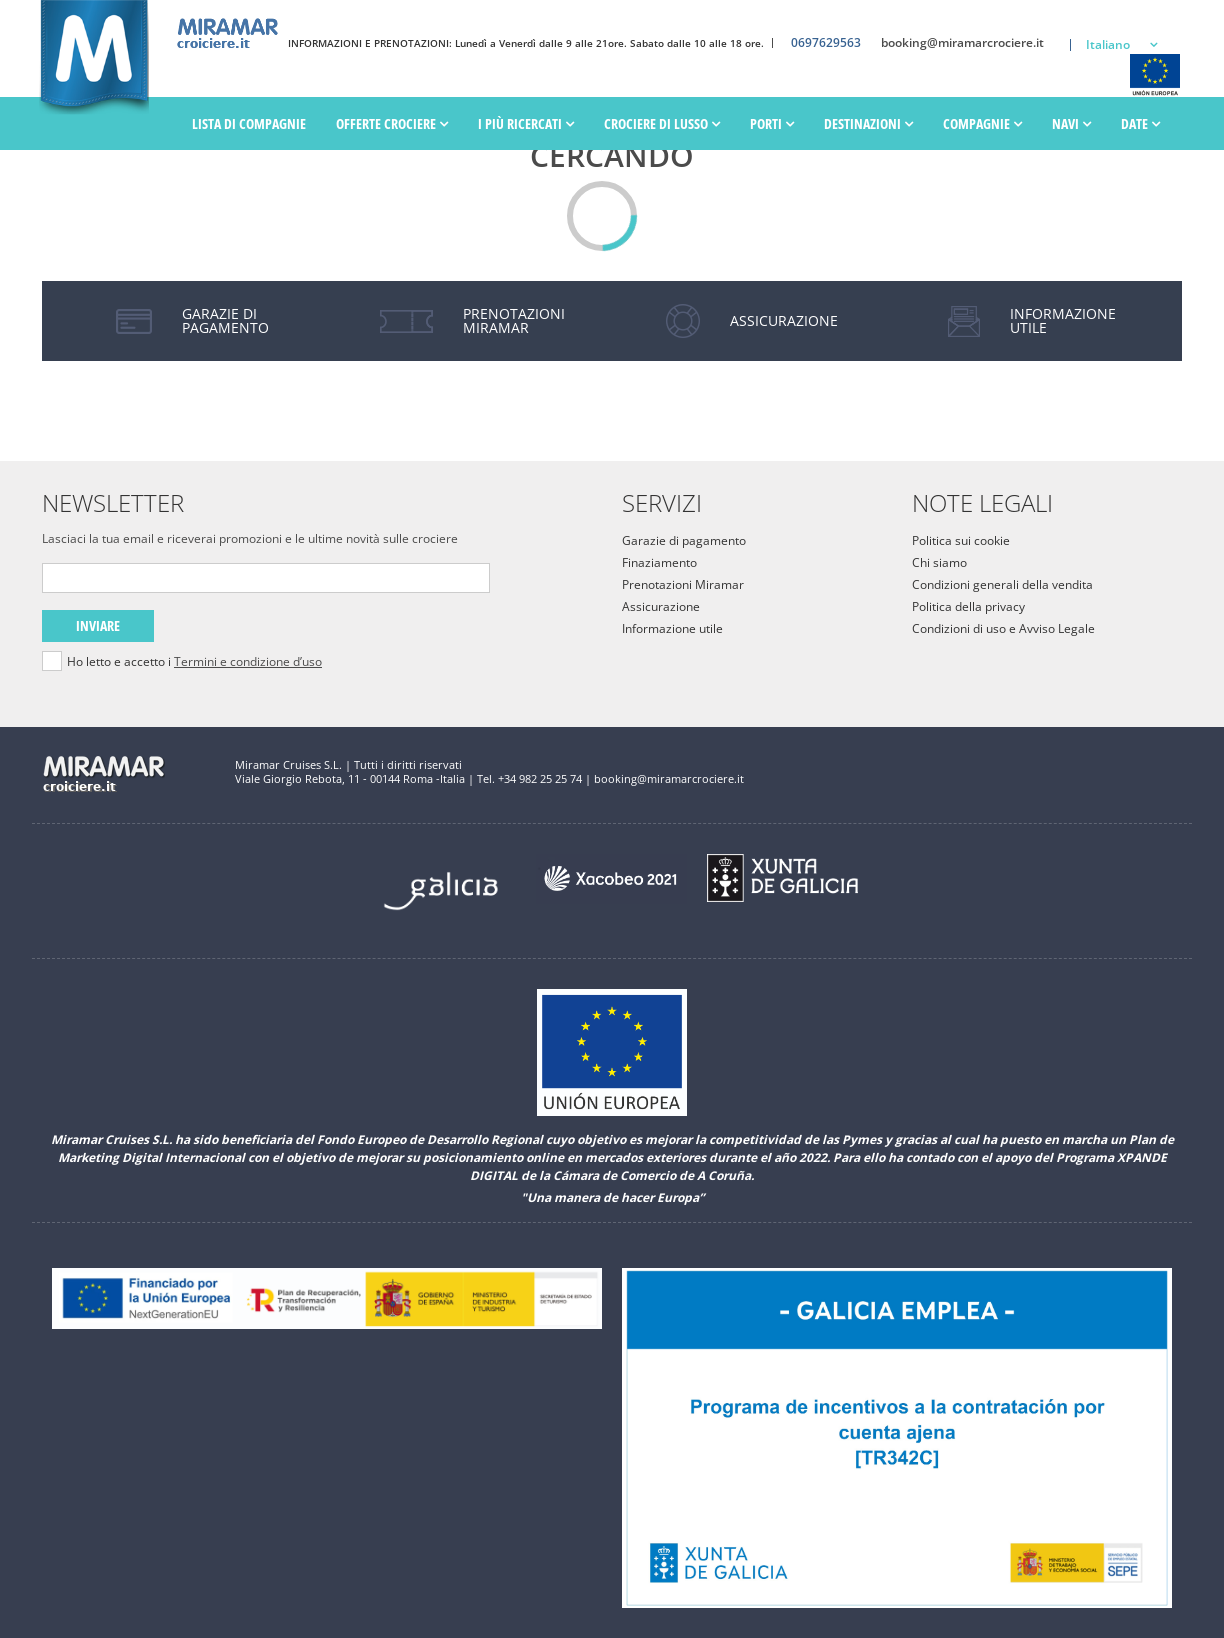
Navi (1071, 123)
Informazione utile (672, 628)
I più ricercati (526, 123)
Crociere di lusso (662, 123)
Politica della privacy (968, 606)
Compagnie (982, 123)
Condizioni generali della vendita (1002, 584)
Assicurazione (661, 606)
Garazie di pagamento (684, 540)
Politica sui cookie (961, 540)
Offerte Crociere (392, 123)
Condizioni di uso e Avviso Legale (1003, 628)
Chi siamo (939, 562)
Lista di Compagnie (249, 123)
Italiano (1108, 44)
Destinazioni (868, 123)
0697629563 (826, 43)
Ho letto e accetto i (194, 662)
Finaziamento (659, 562)
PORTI (772, 123)
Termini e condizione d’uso (248, 661)
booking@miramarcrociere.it (962, 43)
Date (1140, 123)
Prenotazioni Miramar (683, 584)
